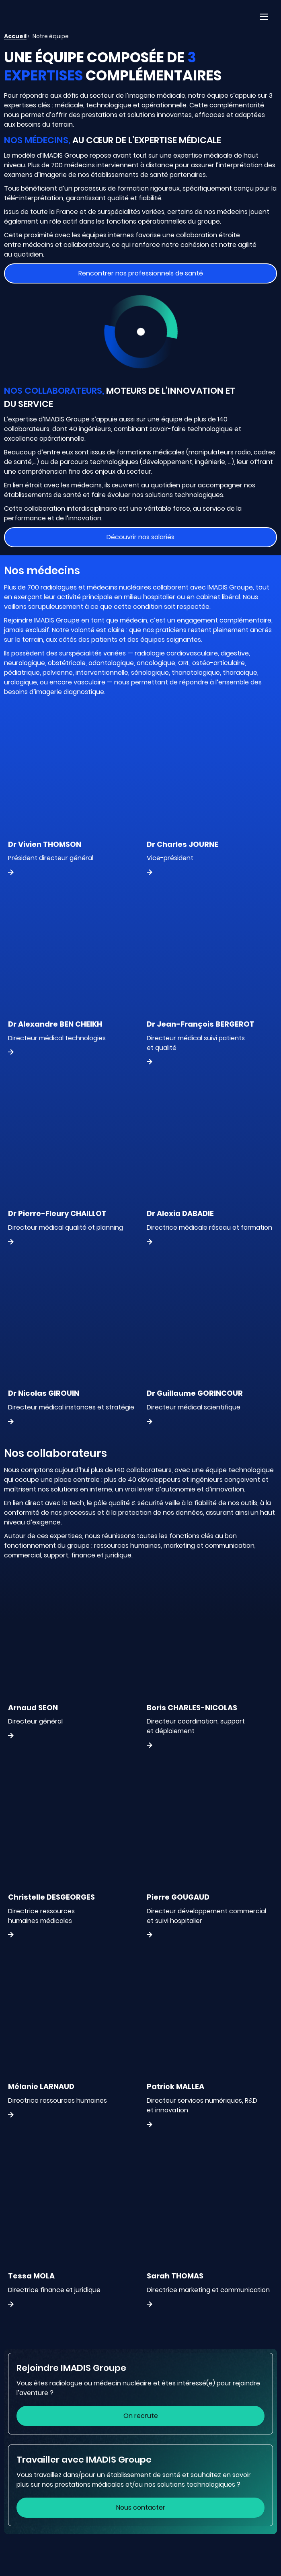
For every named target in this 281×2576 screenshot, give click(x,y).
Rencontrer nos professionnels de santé (140, 273)
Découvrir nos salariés (140, 537)
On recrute (140, 2415)
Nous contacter (140, 2507)
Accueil (15, 36)
